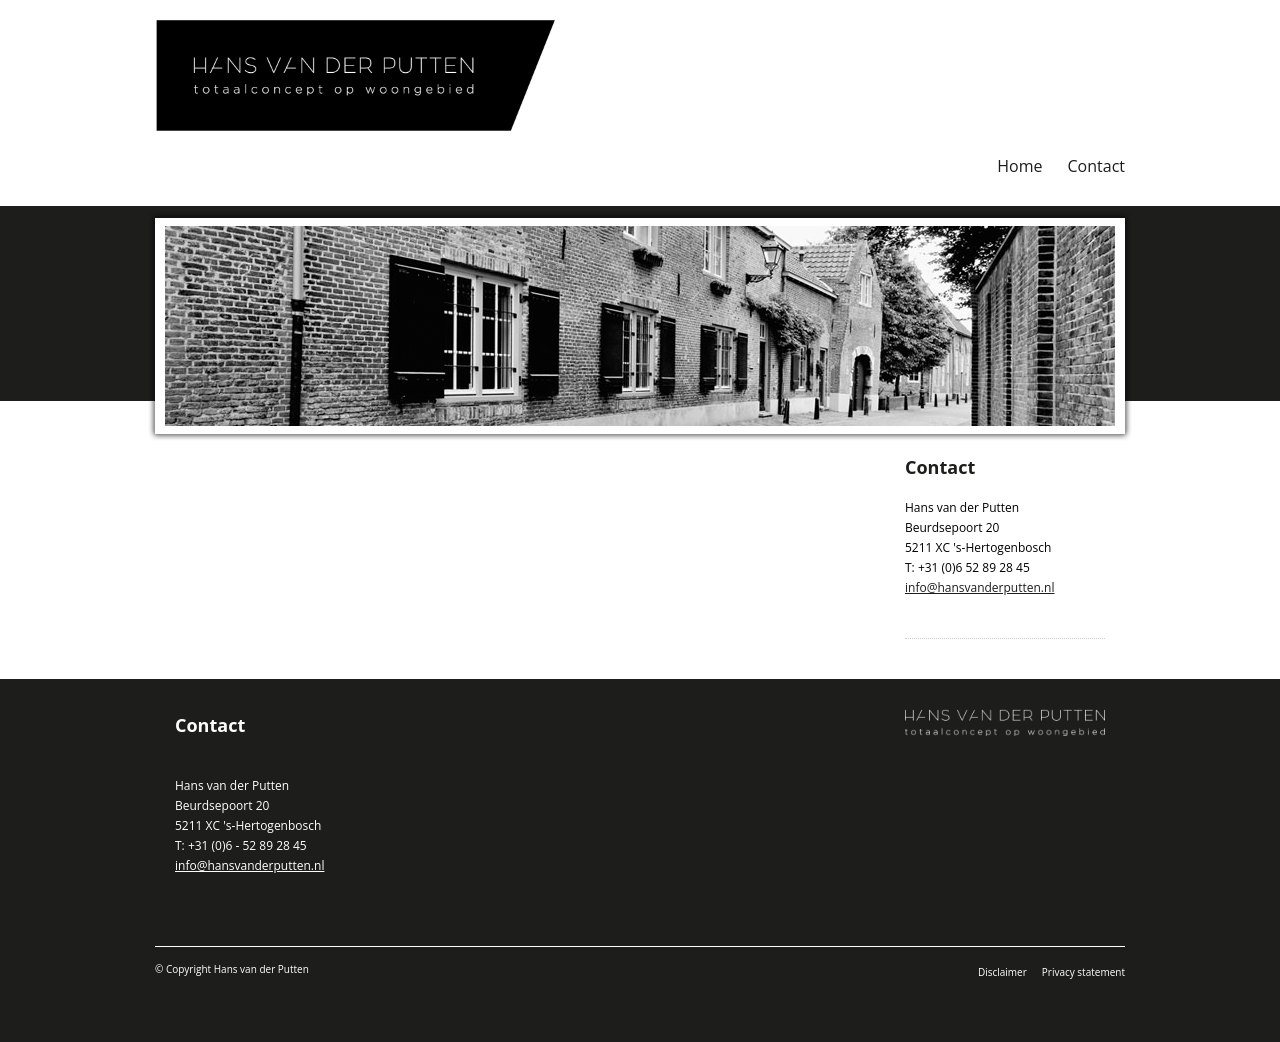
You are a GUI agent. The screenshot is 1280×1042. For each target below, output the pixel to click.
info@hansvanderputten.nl (979, 587)
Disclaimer (1002, 972)
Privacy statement (1083, 972)
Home (1019, 166)
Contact (1096, 166)
